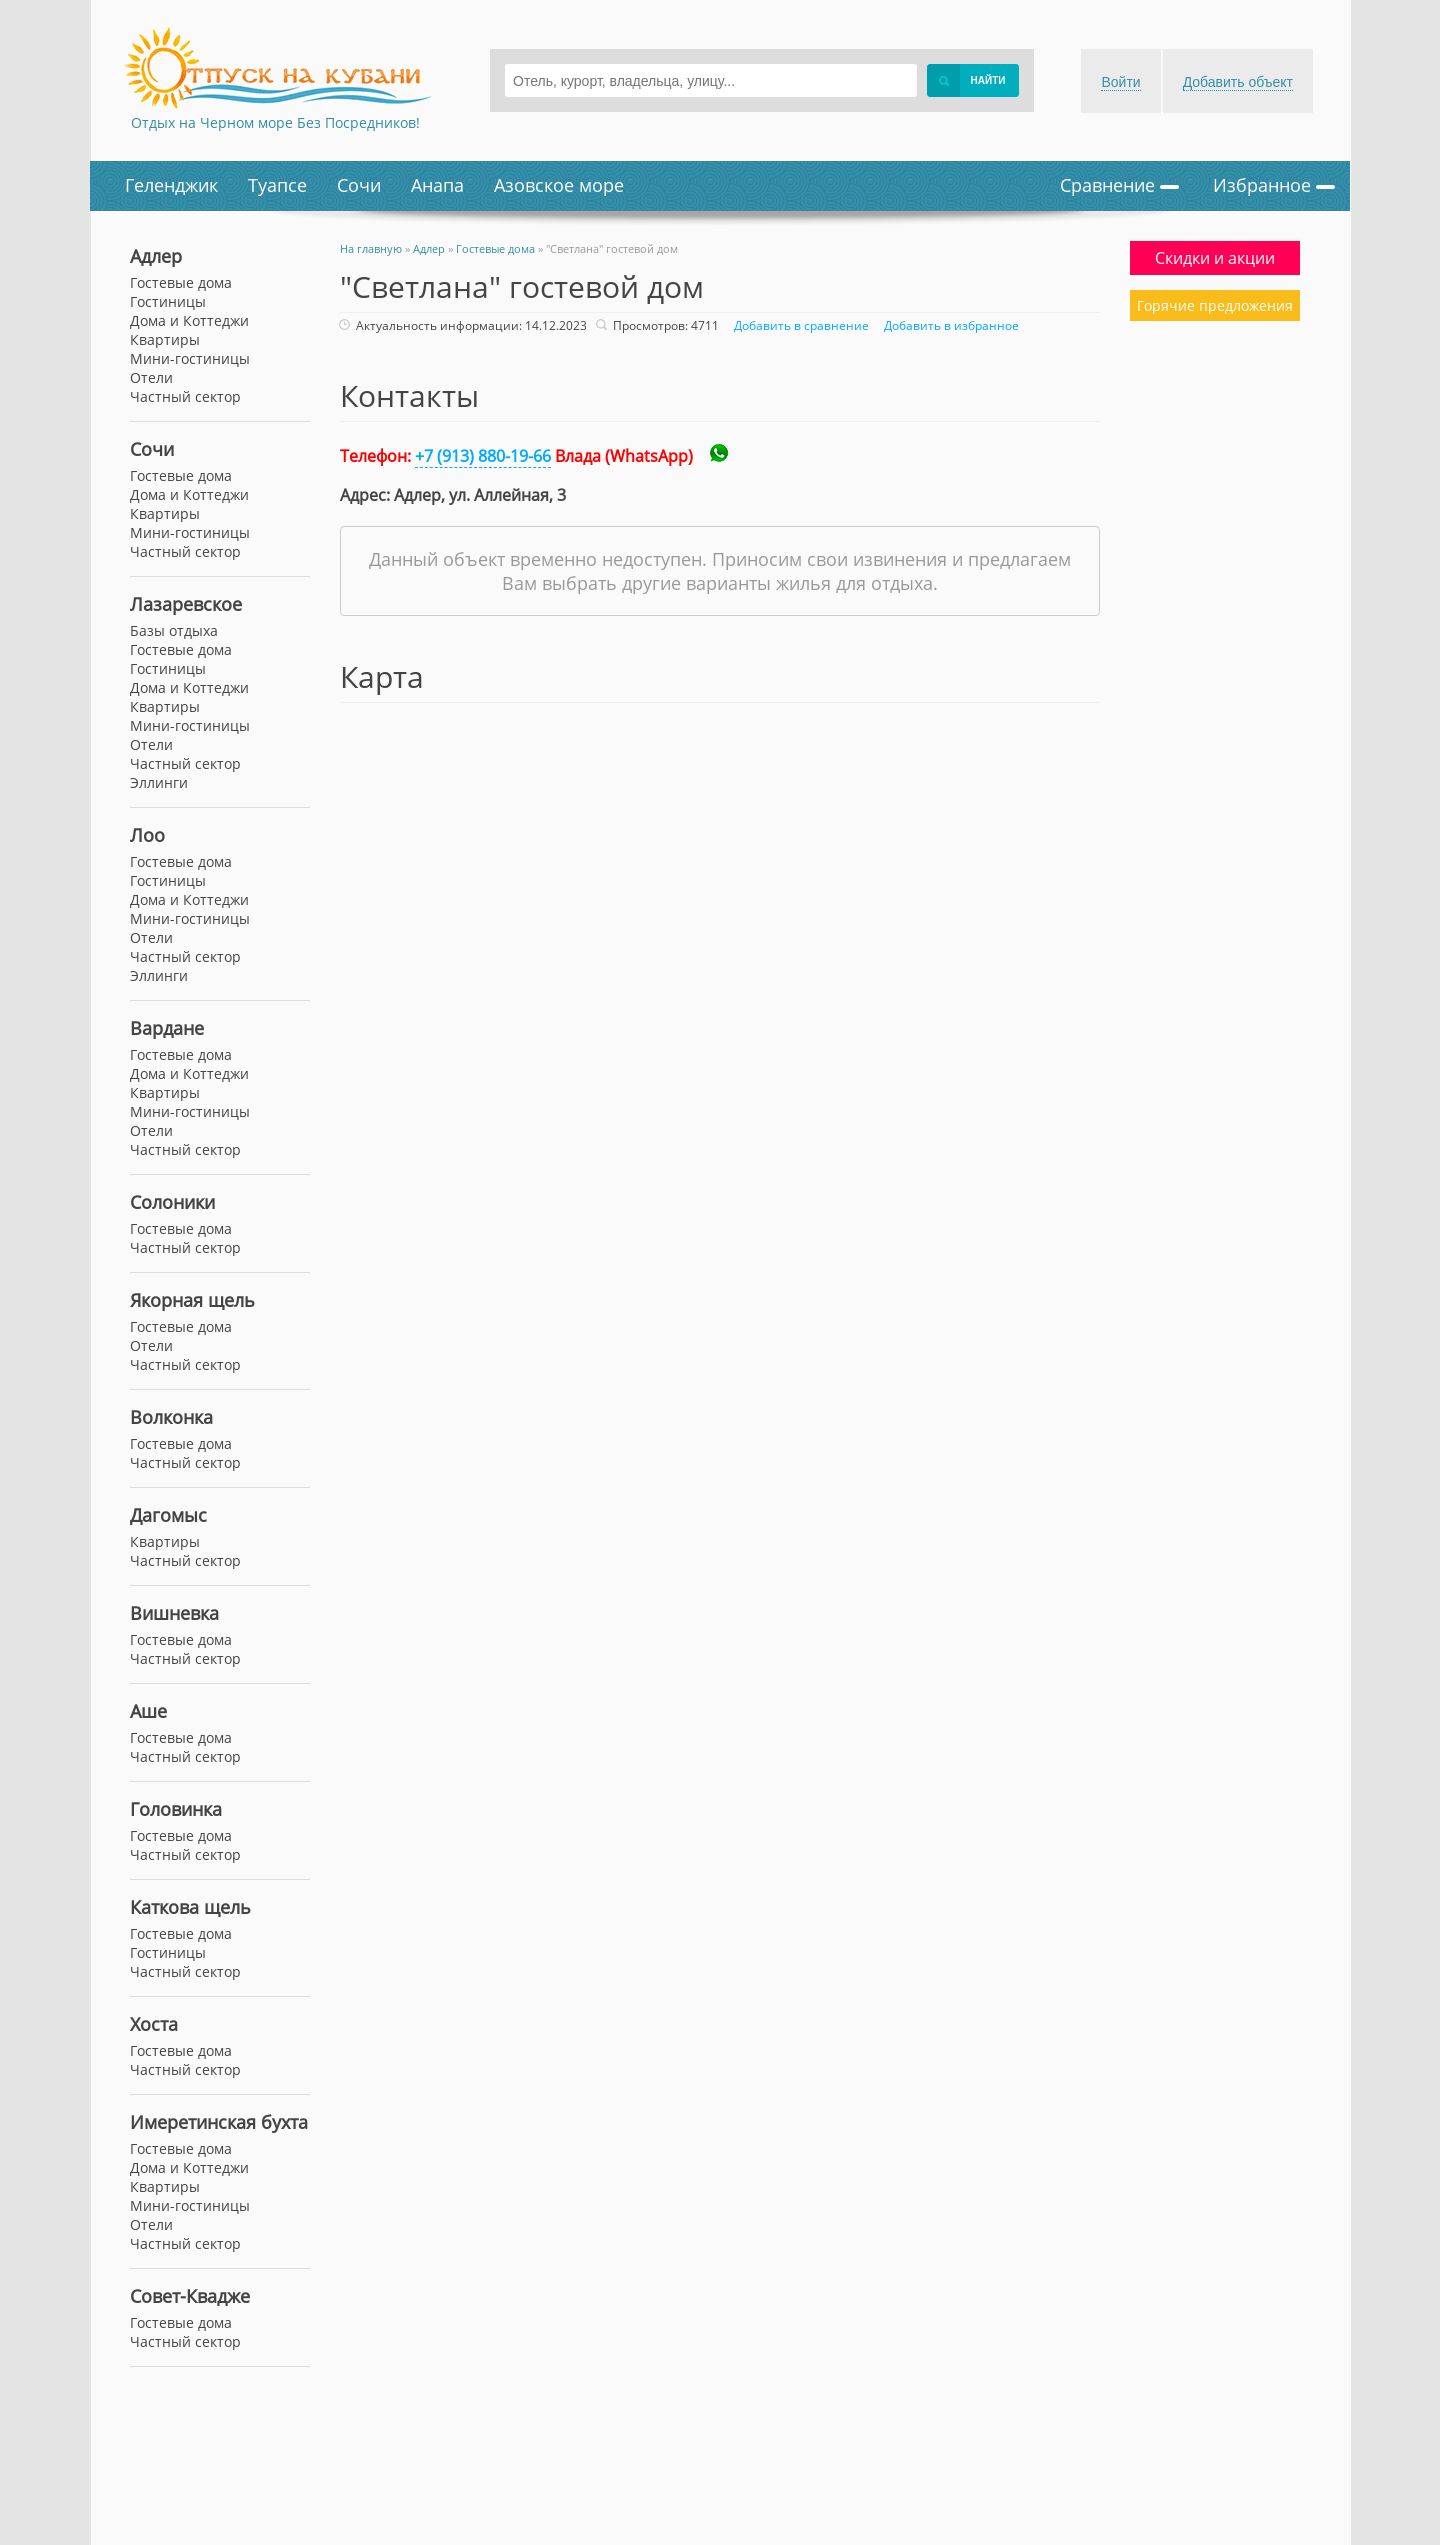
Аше (148, 1711)
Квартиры (165, 513)
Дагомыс (168, 1515)
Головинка (176, 1809)
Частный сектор (185, 551)
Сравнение (1119, 185)
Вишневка (174, 1613)
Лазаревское (186, 604)
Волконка (171, 1417)
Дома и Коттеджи (189, 494)
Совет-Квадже (190, 2296)
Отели (151, 377)
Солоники (172, 1202)
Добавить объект (1238, 82)
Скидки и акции (1215, 258)
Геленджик (171, 185)
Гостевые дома (181, 475)
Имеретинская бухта (219, 2122)
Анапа (437, 185)
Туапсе (277, 185)
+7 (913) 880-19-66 (483, 456)
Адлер (156, 256)
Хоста (154, 2024)
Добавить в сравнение (799, 325)
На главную (371, 248)
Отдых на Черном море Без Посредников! (275, 122)
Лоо (147, 835)
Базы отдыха (174, 630)
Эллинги (159, 782)
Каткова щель (190, 1907)
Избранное (1274, 185)
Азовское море (559, 185)
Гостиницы (168, 301)
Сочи (359, 185)
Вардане (167, 1028)
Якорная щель (192, 1300)
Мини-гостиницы (190, 532)
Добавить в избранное (949, 325)
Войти (1120, 82)
